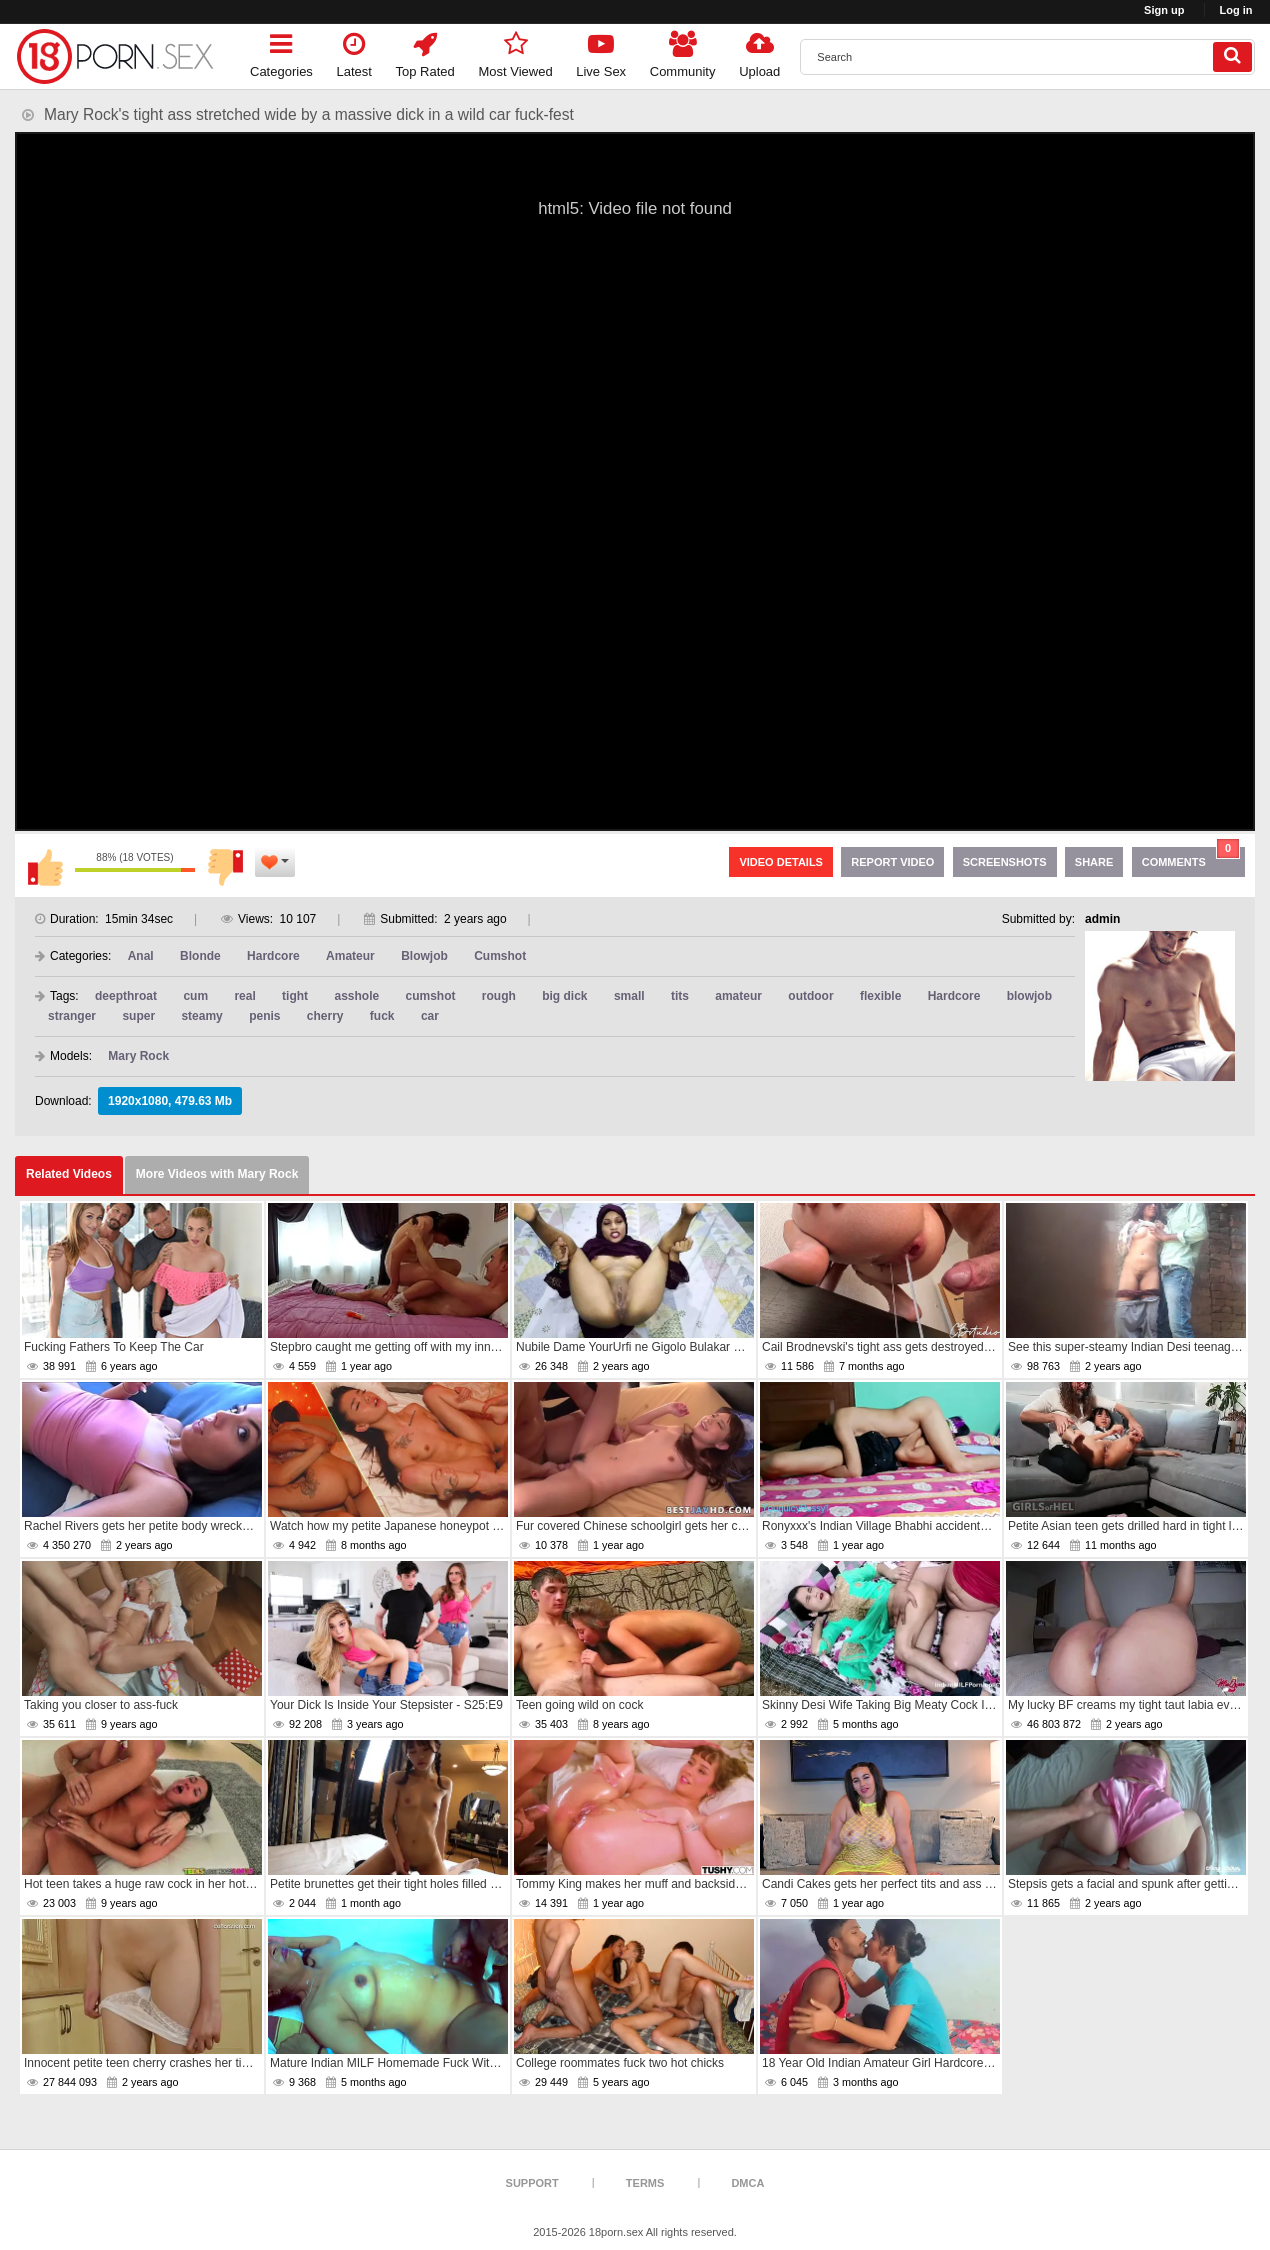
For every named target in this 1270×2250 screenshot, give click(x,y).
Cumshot (500, 956)
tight (295, 996)
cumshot (431, 996)
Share (1094, 862)
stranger (72, 1016)
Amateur (350, 956)
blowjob (1029, 996)
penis (264, 1016)
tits (680, 996)
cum (195, 996)
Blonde (200, 956)
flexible (880, 996)
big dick (564, 996)
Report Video (892, 862)
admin (1102, 919)
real (244, 996)
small (629, 996)
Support (532, 2183)
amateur (738, 996)
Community (683, 51)
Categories (281, 51)
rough (499, 996)
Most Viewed (515, 51)
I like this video (45, 867)
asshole (356, 996)
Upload (759, 51)
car (430, 1016)
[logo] (115, 56)
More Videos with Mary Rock (217, 1174)
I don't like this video (225, 867)
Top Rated (425, 51)
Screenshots (1005, 862)
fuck (382, 1016)
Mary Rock (138, 1056)
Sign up (1164, 10)
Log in (1236, 10)
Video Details (781, 862)
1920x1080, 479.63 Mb (170, 1101)
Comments (1191, 857)
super (138, 1016)
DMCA (747, 2183)
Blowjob (424, 956)
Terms (645, 2183)
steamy (201, 1016)
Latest (354, 51)
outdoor (810, 996)
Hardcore (273, 956)
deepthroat (126, 996)
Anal (141, 956)
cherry (325, 1016)
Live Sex (601, 51)
